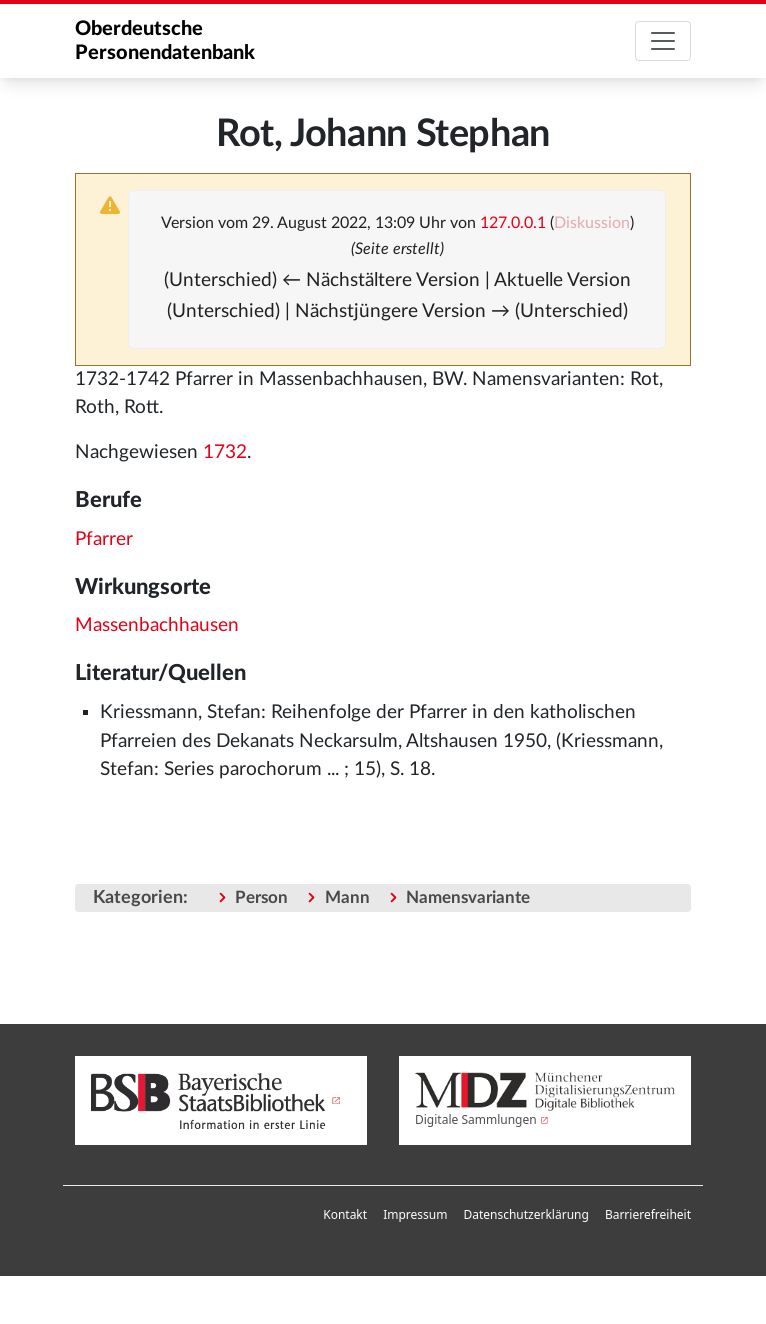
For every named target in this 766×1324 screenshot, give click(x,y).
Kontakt (345, 1214)
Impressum (415, 1214)
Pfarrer (104, 539)
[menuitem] (345, 1215)
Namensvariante (468, 897)
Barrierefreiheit (648, 1214)
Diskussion (592, 223)
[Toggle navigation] (663, 41)
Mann (347, 897)
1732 (225, 452)
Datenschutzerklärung (525, 1214)
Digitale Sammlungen (476, 1119)
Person (261, 897)
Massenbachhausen (157, 625)
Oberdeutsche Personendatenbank (165, 41)
